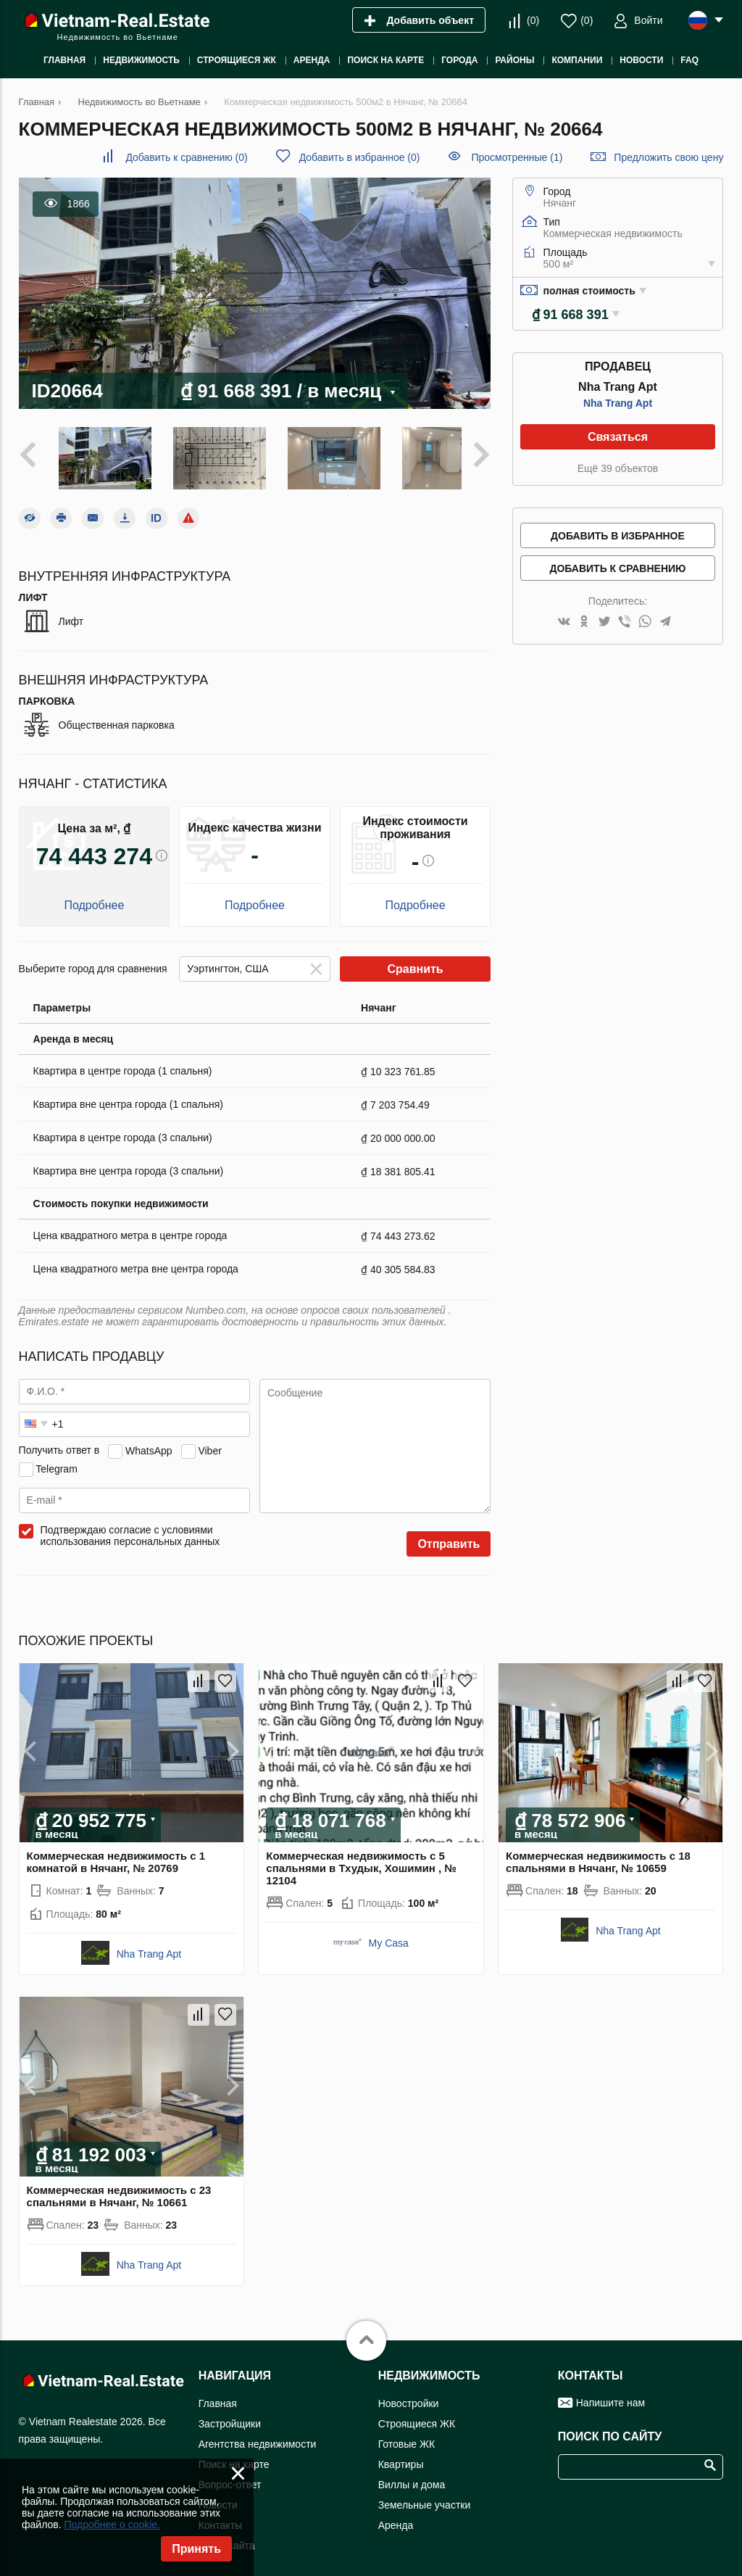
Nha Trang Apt (617, 403)
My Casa (389, 1936)
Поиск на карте (234, 2456)
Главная (218, 2395)
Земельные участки (424, 2497)
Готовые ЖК (406, 2436)
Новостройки (408, 2395)
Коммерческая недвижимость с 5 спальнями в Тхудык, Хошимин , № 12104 (361, 1860)
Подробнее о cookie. (112, 2524)
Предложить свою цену (668, 157)
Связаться (618, 437)
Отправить (448, 1537)
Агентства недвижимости (258, 2436)
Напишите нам (610, 2395)
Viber (209, 1443)
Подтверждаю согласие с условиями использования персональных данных (130, 1528)
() (533, 20)
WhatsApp (148, 1443)
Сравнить (415, 962)
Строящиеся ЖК (416, 2416)
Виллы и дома (412, 2476)
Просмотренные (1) (516, 157)
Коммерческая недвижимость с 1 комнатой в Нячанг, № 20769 (116, 1854)
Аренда (396, 2517)
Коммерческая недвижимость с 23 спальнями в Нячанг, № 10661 (119, 2188)
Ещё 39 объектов (618, 468)
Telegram (57, 1461)
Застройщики (230, 2416)
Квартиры (401, 2456)
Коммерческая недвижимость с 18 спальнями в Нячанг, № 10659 (598, 1854)
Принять (196, 2549)
